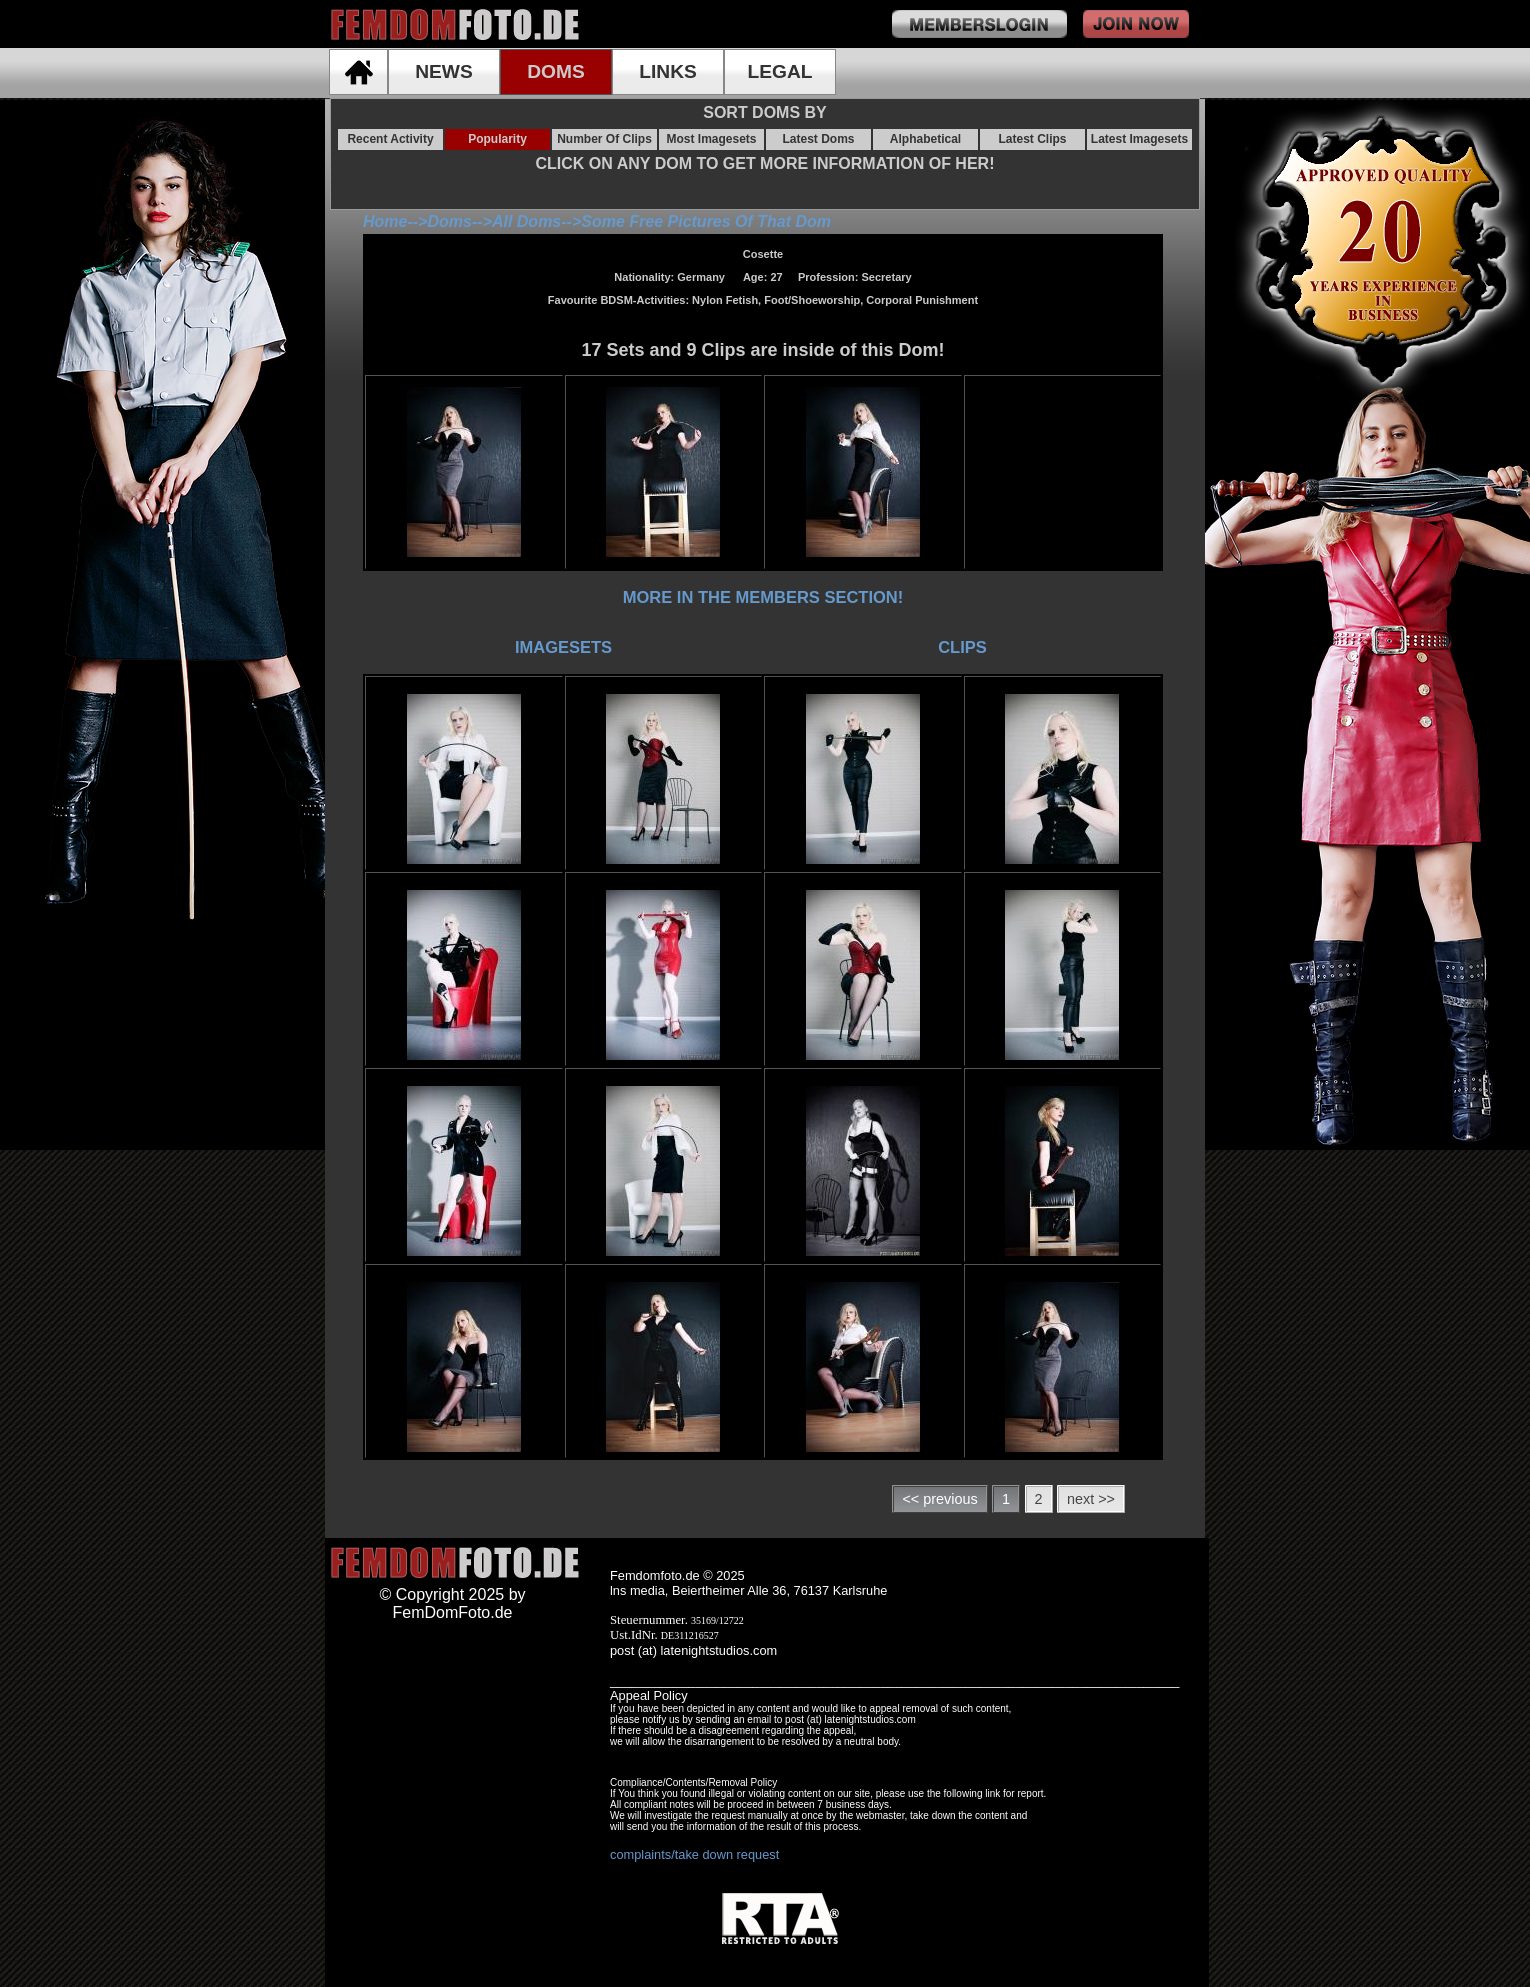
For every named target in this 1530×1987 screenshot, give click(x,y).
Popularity (497, 139)
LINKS (668, 71)
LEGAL (779, 71)
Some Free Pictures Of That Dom (706, 221)
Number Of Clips (604, 139)
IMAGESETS (563, 647)
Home (385, 221)
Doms (449, 221)
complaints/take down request (694, 1854)
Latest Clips (1032, 139)
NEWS (444, 71)
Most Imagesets (711, 139)
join (1136, 24)
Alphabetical (925, 139)
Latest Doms (818, 139)
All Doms (526, 221)
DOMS (556, 71)
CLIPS (962, 647)
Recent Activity (390, 139)
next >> (1091, 1499)
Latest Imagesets (1139, 139)
